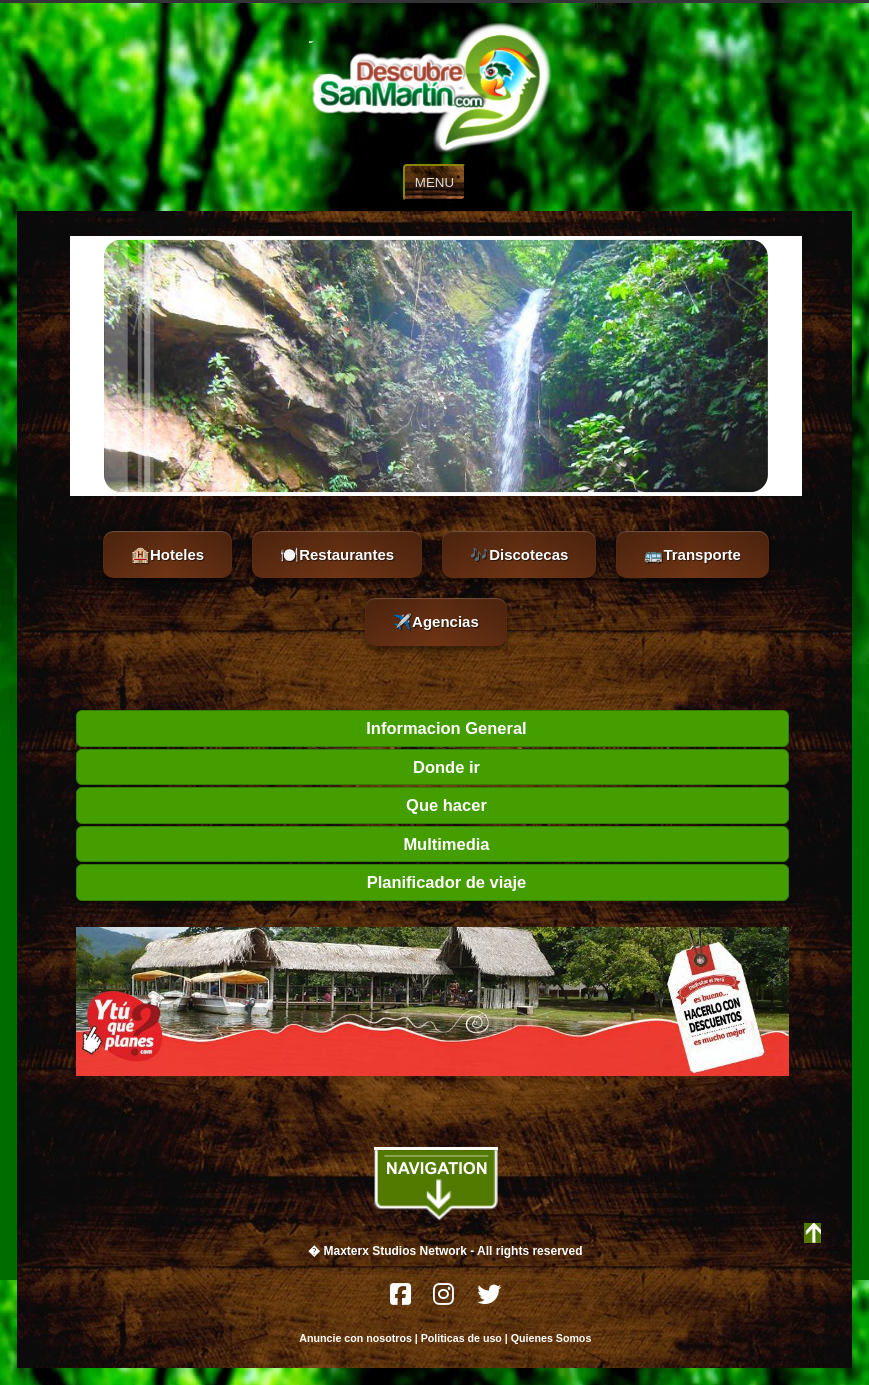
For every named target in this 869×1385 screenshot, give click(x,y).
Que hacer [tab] (286, 805)
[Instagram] (445, 1299)
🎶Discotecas (519, 554)
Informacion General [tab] (306, 728)
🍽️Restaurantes (337, 554)
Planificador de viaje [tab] (305, 882)
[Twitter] (489, 1299)
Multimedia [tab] (287, 844)
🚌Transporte (692, 554)
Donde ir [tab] (282, 767)
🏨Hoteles (167, 554)
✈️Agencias (436, 621)
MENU (434, 182)
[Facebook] (402, 1299)
